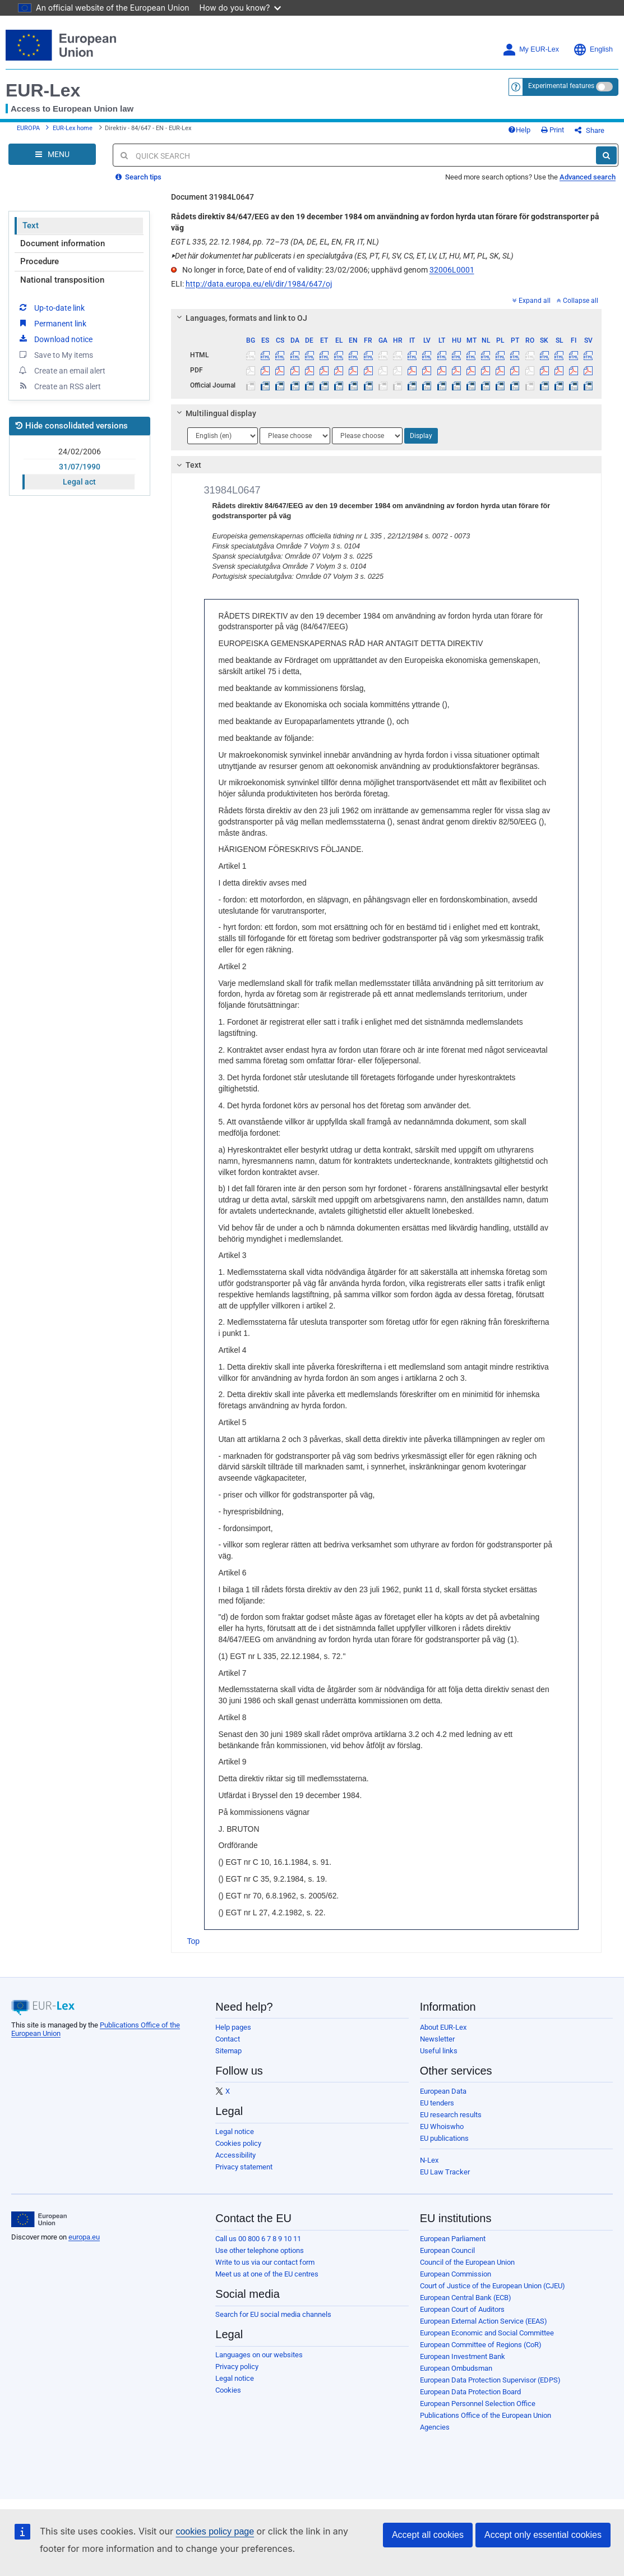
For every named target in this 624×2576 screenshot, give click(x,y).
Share (589, 130)
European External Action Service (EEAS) (483, 2321)
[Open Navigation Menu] (52, 154)
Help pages (233, 2027)
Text (30, 225)
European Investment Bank (462, 2356)
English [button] (593, 50)
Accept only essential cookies (543, 2535)
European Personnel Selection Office (477, 2403)
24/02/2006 (79, 451)
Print (552, 130)
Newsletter (437, 2039)
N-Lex (429, 2160)
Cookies (228, 2390)
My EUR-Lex (530, 50)
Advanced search (588, 177)
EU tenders (437, 2103)
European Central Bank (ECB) (465, 2297)
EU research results (451, 2114)
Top (193, 1941)
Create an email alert (61, 370)
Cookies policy (238, 2143)
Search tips (138, 177)
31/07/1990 (79, 466)
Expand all (531, 301)
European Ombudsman (456, 2368)
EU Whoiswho (442, 2126)
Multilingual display (214, 413)
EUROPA (28, 128)
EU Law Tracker (445, 2172)
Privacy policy (236, 2366)
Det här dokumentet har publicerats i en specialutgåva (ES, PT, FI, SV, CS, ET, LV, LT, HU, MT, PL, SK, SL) (342, 255)
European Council (447, 2250)
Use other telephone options (259, 2250)
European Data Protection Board (470, 2392)
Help (519, 130)
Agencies (435, 2427)
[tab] (387, 318)
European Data (443, 2091)
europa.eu (84, 2237)
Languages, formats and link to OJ (240, 318)
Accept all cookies (428, 2535)
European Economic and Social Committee (487, 2333)
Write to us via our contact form (265, 2262)
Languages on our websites (259, 2355)
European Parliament (453, 2238)
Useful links (438, 2051)
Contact (227, 2039)
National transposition (62, 280)
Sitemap (228, 2051)
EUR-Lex (43, 90)
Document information (62, 243)
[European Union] (39, 2219)
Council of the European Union (467, 2262)
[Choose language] (222, 435)
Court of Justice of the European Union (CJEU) (492, 2286)
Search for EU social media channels (273, 2314)
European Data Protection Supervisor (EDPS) (490, 2380)
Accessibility (235, 2155)
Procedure (39, 261)
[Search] (606, 155)
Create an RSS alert (59, 385)
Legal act (79, 481)
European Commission (455, 2274)
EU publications (444, 2138)
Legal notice (234, 2131)
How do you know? (240, 7)
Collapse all (577, 301)
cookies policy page (214, 2531)
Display (421, 436)
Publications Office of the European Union (485, 2415)
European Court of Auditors (462, 2309)
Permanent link (51, 323)
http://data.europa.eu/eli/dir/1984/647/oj (259, 283)
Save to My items (55, 354)
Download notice (55, 338)
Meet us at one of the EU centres (266, 2274)
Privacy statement (243, 2167)
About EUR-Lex (443, 2027)
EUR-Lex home (73, 128)
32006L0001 (451, 269)
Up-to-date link (51, 307)
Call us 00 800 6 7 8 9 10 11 (258, 2238)
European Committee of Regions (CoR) (481, 2344)
